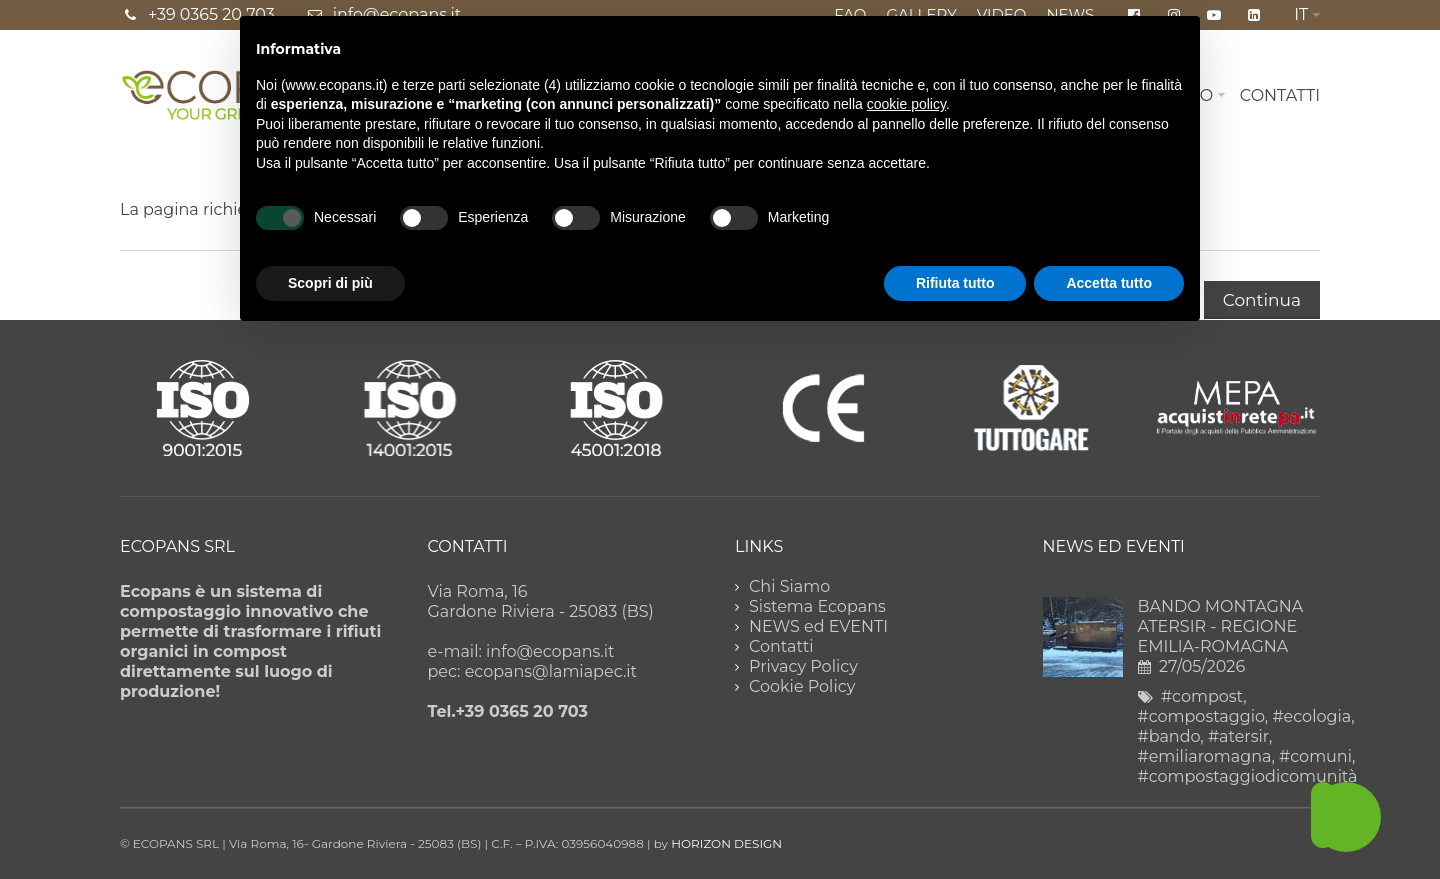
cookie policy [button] (906, 104)
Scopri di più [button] (330, 283)
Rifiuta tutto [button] (955, 283)
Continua (1262, 300)
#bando (1169, 736)
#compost (1202, 696)
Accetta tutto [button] (1109, 283)
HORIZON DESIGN (726, 843)
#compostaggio (1201, 716)
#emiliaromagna (1205, 756)
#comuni (1315, 756)
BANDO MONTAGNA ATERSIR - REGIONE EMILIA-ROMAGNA (1221, 626)
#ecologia (1311, 716)
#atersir (1238, 736)
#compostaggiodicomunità (1248, 776)
